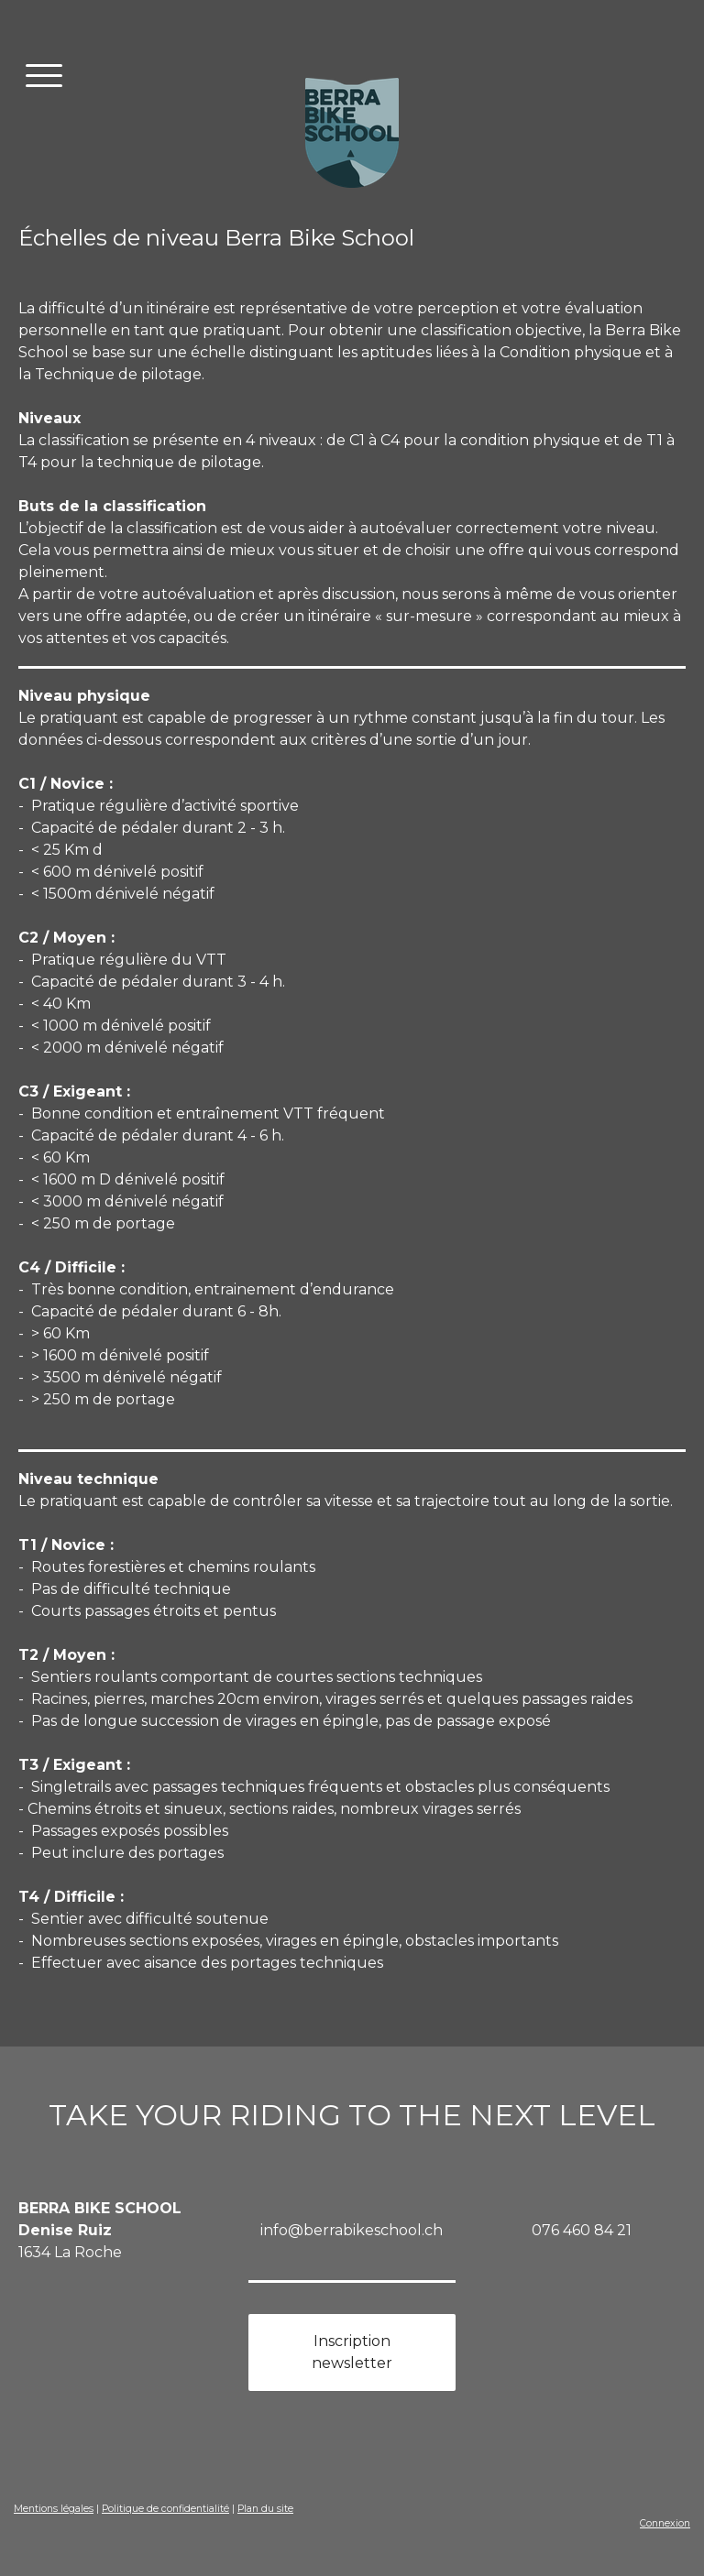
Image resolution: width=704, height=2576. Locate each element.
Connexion (665, 2523)
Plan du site (265, 2509)
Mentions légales (54, 2509)
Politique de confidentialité (165, 2509)
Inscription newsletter (352, 2352)
